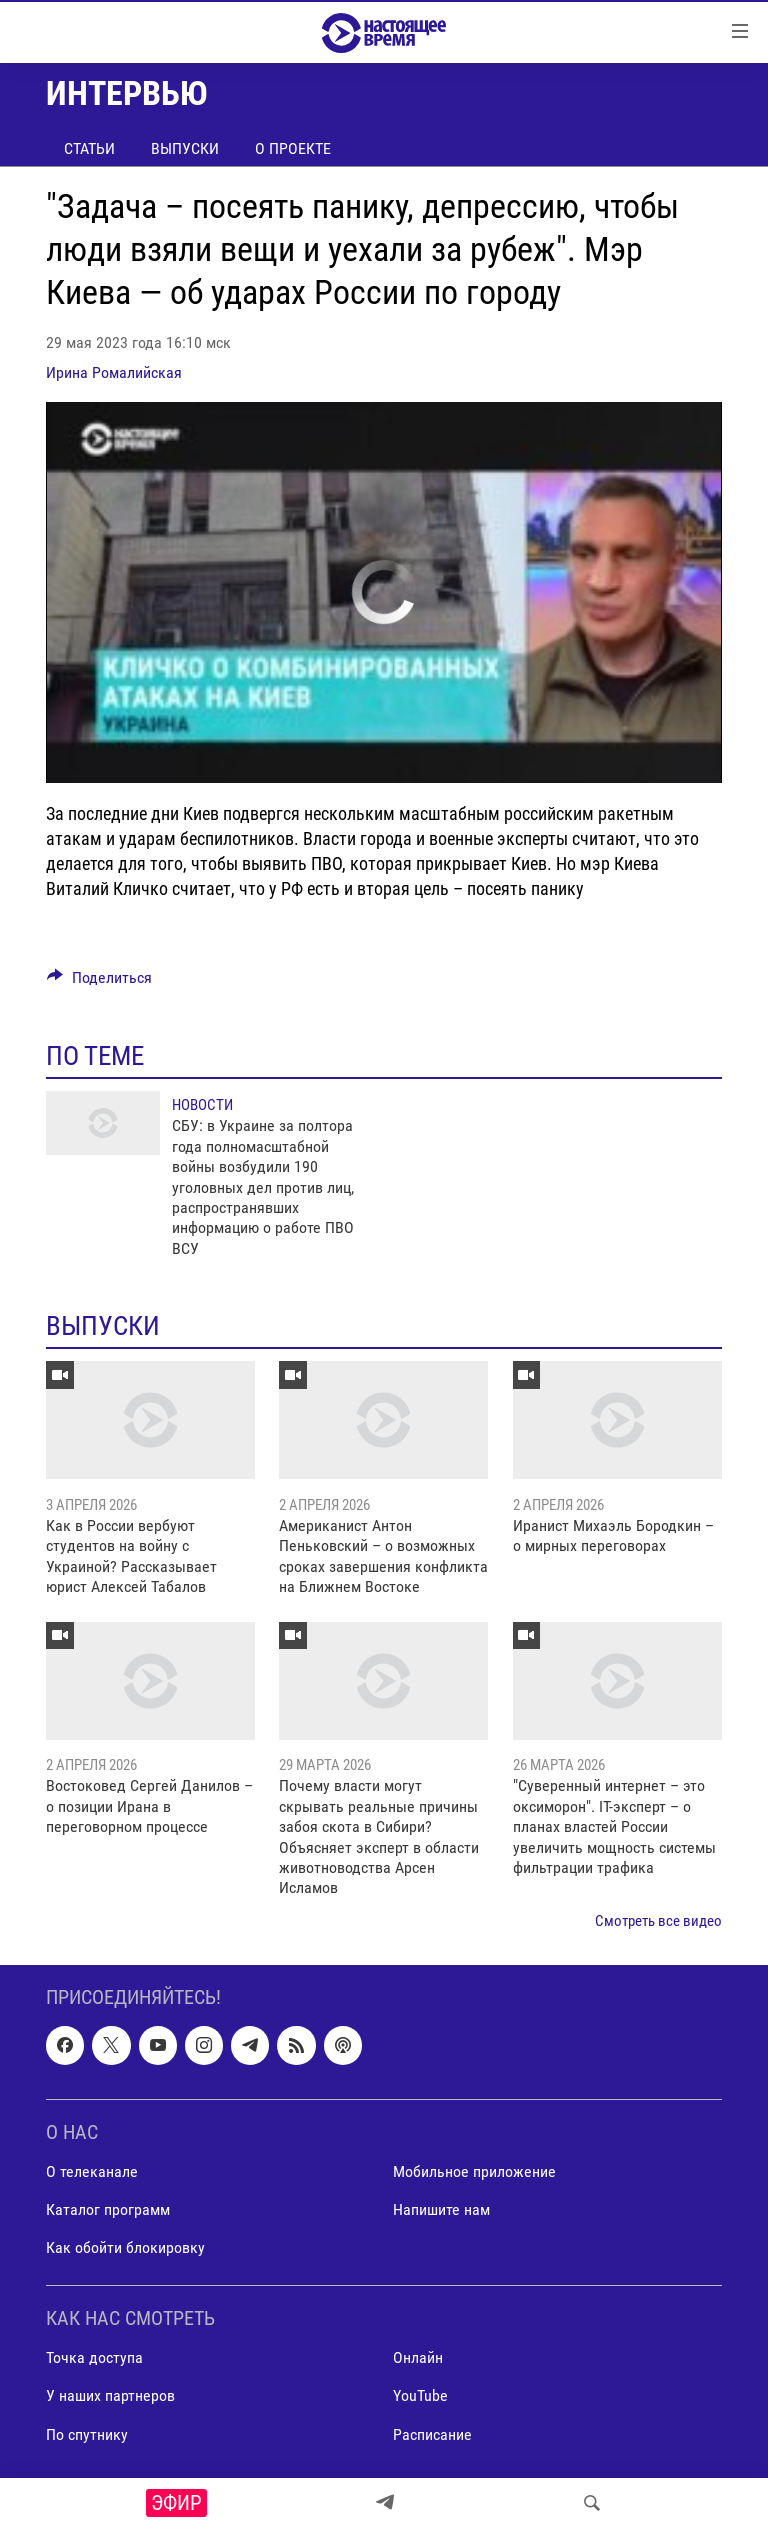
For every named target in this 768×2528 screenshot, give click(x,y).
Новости (202, 1105)
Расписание (432, 2434)
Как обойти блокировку (125, 2247)
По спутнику (87, 2434)
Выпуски (185, 148)
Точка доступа (94, 2358)
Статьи (89, 148)
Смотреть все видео (658, 1921)
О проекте (293, 148)
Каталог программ (108, 2209)
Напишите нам (441, 2209)
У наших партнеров (110, 2396)
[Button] (99, 982)
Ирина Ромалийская (114, 372)
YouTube (420, 2396)
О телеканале (92, 2171)
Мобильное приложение (474, 2171)
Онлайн (418, 2358)
